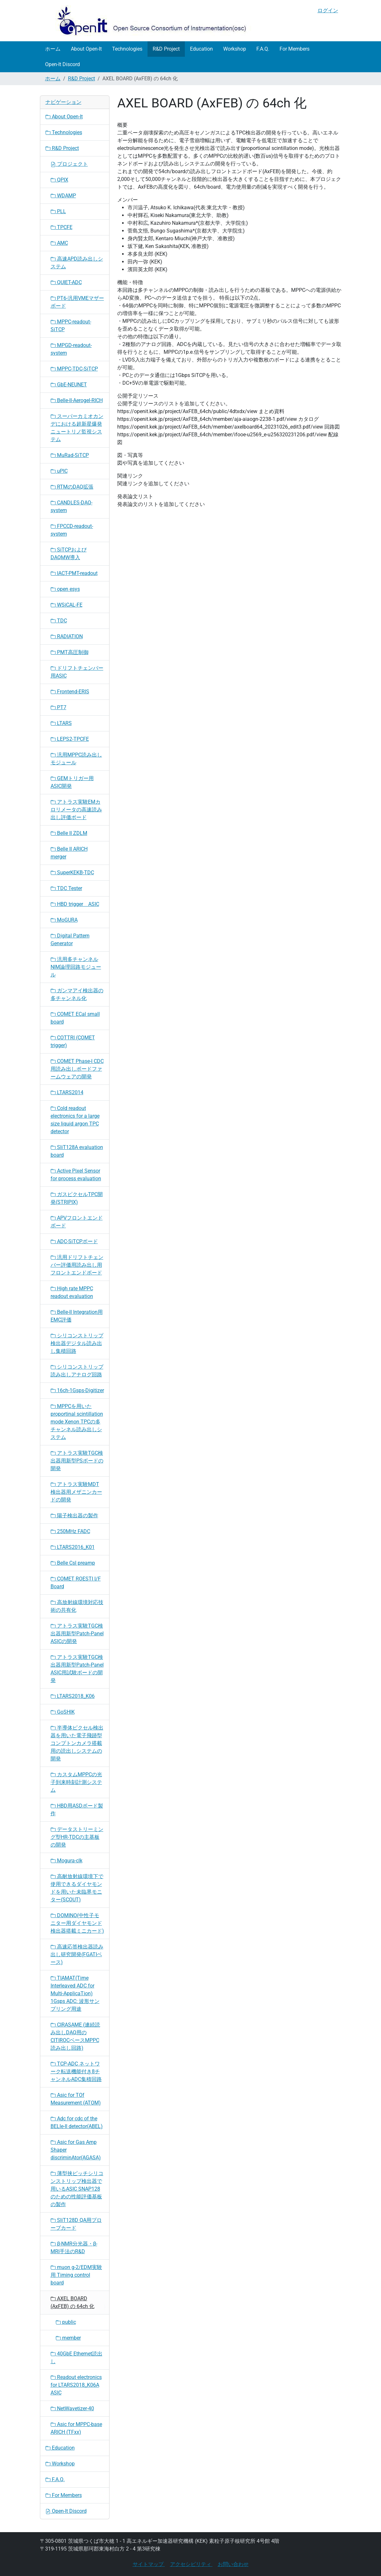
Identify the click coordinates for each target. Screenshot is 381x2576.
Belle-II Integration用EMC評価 (77, 1316)
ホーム (53, 49)
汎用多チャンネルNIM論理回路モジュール (76, 967)
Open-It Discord (62, 64)
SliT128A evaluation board (77, 1151)
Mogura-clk (66, 1861)
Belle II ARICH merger (69, 853)
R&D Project (166, 49)
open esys (65, 589)
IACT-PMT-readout (74, 573)
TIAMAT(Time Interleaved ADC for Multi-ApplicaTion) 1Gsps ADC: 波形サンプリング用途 (75, 1993)
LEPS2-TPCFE (70, 739)
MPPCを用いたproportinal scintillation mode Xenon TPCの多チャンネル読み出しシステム (77, 1421)
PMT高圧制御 (70, 652)
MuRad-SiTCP (70, 455)
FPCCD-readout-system (72, 530)
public (66, 2322)
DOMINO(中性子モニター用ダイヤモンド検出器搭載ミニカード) (77, 1923)
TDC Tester (66, 888)
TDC (59, 621)
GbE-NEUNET (69, 384)
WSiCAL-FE (66, 605)
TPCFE (61, 227)
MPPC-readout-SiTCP (71, 325)
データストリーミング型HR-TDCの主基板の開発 (77, 1837)
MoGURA (64, 920)
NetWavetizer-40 (72, 2408)
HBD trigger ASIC (75, 904)
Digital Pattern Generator (70, 939)
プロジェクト (69, 164)
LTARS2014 (67, 1092)
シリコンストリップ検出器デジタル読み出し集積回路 (77, 1343)
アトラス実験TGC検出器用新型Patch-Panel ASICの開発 (77, 1633)
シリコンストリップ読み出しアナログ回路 (77, 1371)
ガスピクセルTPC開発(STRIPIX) (77, 1198)
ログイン (328, 10)
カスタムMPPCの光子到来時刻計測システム (76, 1782)
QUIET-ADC (66, 282)
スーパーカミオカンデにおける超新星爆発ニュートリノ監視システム (77, 427)
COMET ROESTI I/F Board (76, 1583)
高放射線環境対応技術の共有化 (77, 1606)
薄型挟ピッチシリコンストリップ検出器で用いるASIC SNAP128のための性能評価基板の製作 (77, 2188)
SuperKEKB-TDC (72, 872)
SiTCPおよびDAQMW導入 (69, 553)
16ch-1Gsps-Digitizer (77, 1390)
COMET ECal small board (75, 1018)
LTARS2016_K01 (73, 1547)
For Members (295, 49)
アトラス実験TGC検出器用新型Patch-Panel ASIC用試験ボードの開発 (77, 1668)
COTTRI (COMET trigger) (73, 1041)
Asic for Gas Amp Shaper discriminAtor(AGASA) (76, 2150)
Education (201, 49)
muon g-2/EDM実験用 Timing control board (76, 2275)
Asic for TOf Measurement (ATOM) (76, 2099)
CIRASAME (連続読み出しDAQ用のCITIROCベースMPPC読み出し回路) (75, 2036)
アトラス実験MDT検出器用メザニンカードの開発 (76, 1492)
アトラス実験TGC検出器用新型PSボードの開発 (77, 1460)
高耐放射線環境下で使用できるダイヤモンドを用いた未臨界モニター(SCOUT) (77, 1888)
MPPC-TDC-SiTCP (74, 369)
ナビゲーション (63, 102)
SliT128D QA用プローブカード (76, 2224)
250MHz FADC (70, 1531)
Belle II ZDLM (69, 833)
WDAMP (63, 196)
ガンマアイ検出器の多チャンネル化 (77, 994)
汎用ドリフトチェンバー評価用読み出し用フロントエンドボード (77, 1265)
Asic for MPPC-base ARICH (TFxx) (76, 2428)
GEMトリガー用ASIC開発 (72, 782)
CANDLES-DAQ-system (71, 506)
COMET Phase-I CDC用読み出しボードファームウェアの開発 (77, 1069)
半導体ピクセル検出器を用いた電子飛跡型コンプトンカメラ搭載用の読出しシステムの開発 (77, 1743)
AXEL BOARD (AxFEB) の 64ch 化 (72, 2302)
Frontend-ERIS (70, 692)
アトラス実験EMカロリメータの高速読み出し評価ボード (76, 809)
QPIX (59, 180)
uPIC (59, 471)
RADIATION (67, 636)
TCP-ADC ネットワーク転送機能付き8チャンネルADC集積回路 (76, 2071)
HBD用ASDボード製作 (77, 1810)
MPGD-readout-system (71, 349)
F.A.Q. (262, 49)
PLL (58, 211)
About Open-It (86, 49)
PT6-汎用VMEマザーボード (77, 302)
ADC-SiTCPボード (74, 1241)
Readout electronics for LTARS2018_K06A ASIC (76, 2385)
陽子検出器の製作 (74, 1515)
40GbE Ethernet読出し (76, 2357)
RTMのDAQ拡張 (72, 487)
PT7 (58, 707)
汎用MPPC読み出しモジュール (76, 759)
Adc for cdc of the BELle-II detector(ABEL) (77, 2122)
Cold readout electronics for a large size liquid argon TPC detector (75, 1119)
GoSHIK (63, 1712)
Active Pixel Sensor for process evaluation (76, 1175)
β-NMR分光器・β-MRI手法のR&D (74, 2247)
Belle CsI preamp (73, 1563)
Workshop (234, 49)
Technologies (127, 49)
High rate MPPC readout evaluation (72, 1292)
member (68, 2338)
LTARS (61, 723)
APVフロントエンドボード (77, 1222)
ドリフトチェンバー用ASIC (77, 672)
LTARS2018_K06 (73, 1696)
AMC (59, 243)
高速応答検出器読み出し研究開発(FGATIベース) (77, 1954)
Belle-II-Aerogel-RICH (77, 400)
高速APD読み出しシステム (77, 263)
